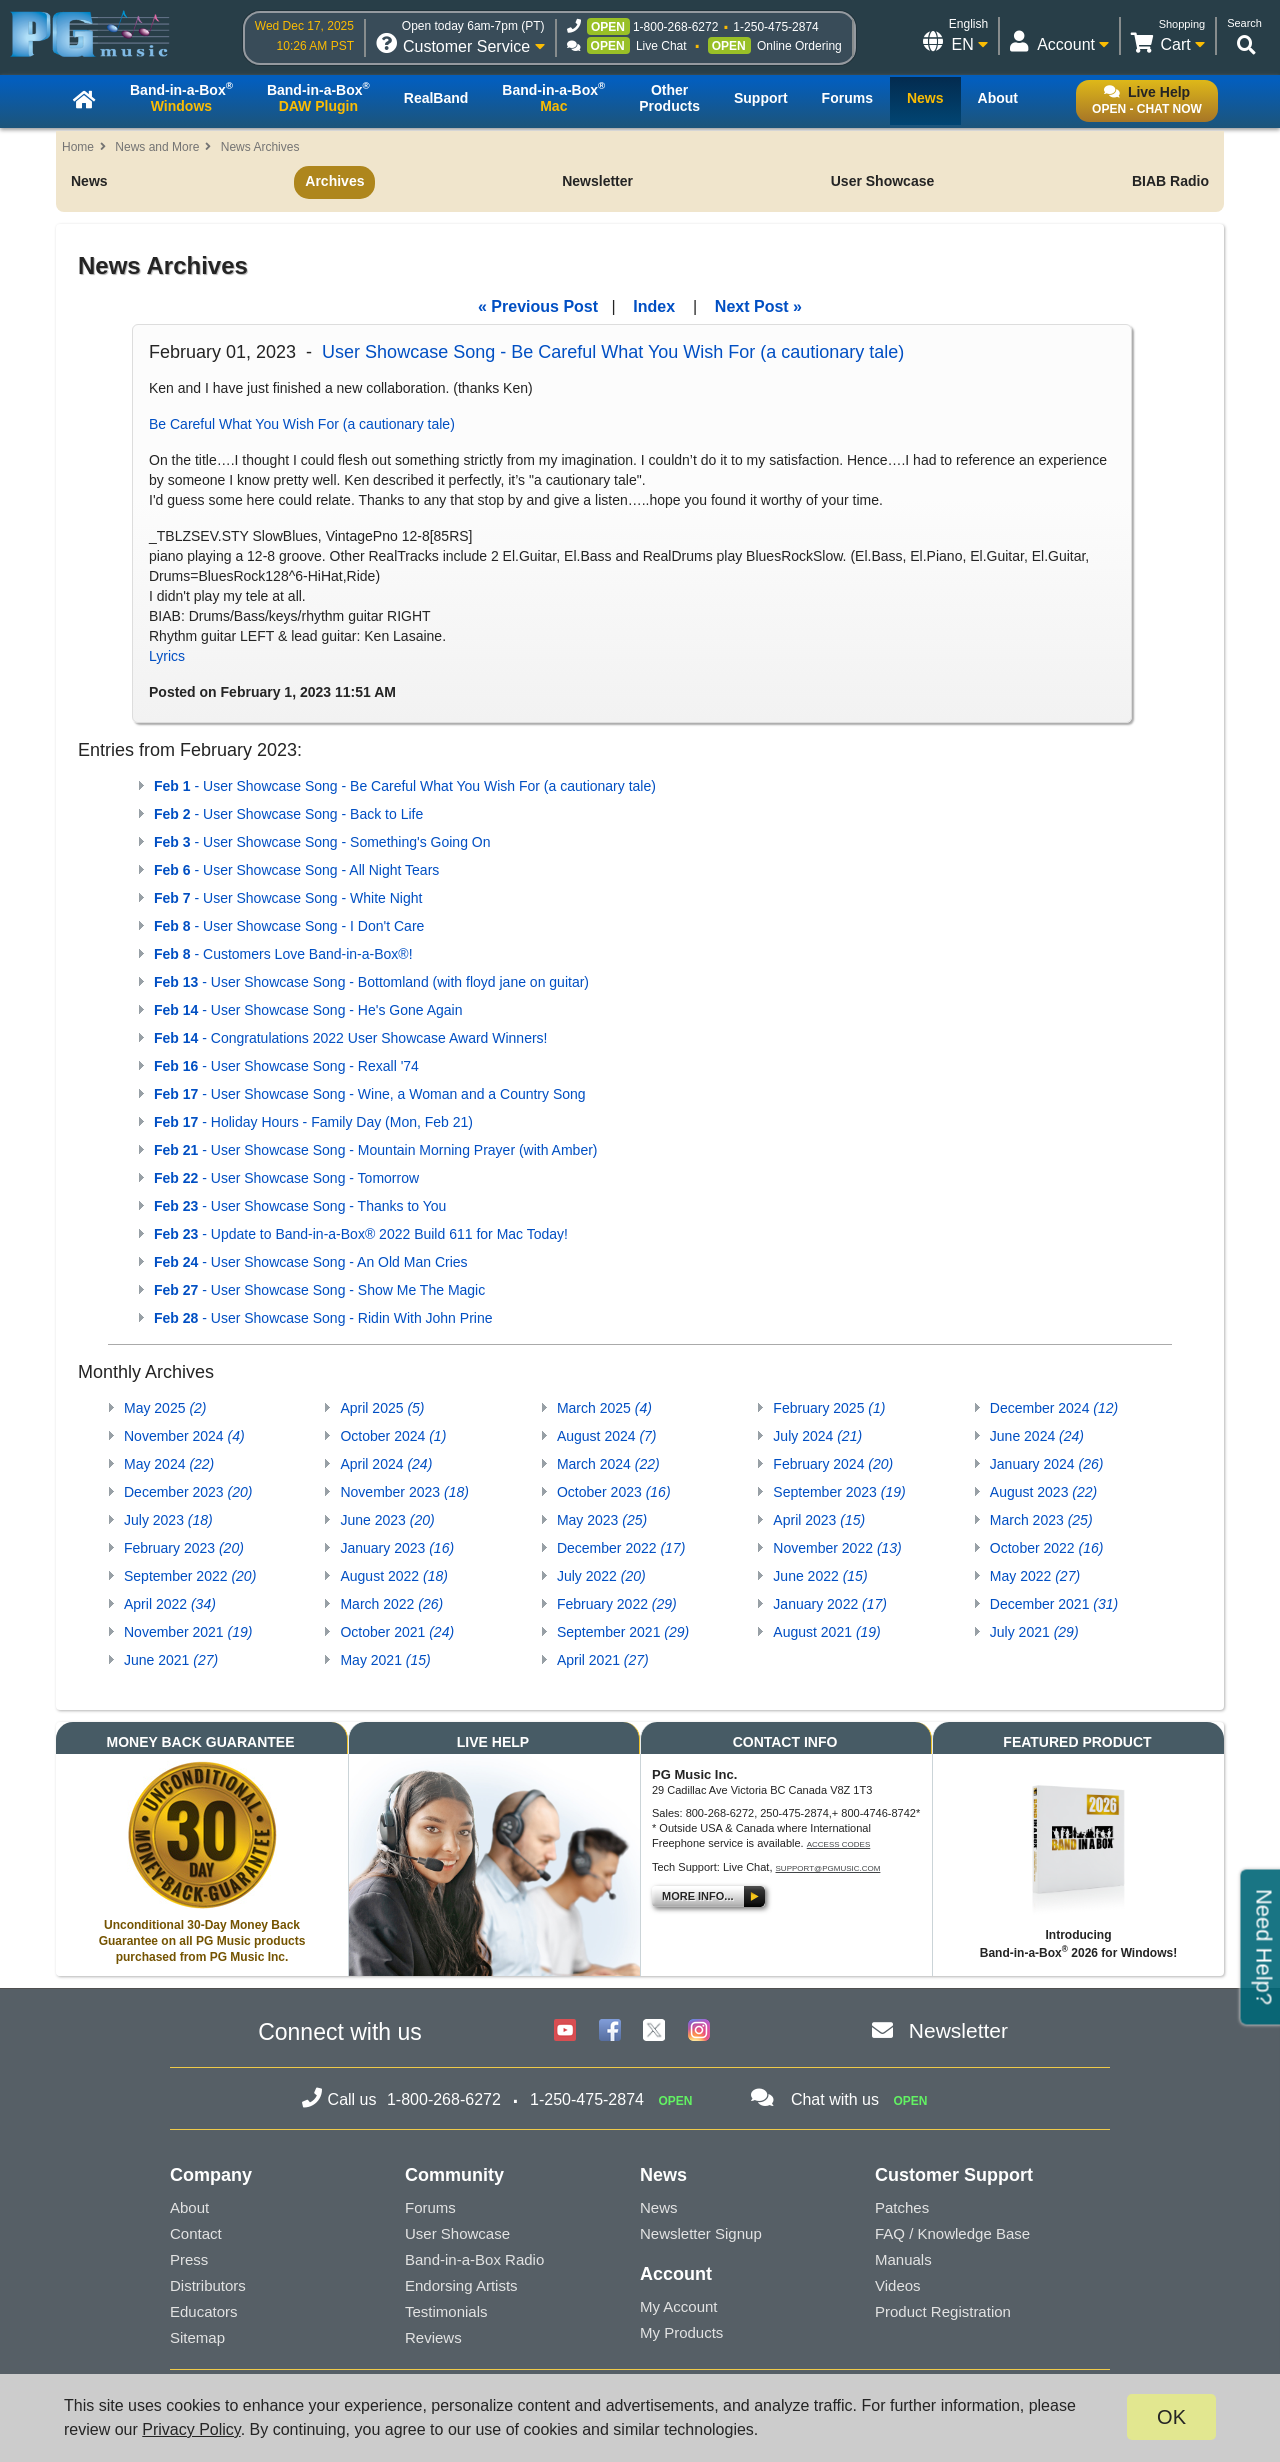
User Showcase (883, 181)
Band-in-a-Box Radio (474, 2259)
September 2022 (190, 1576)
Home (78, 147)
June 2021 (171, 1660)
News (89, 181)
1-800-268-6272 (675, 27)
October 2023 (614, 1492)
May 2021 (385, 1660)
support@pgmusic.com (828, 1868)
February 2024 (833, 1464)
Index (654, 306)
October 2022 (1047, 1548)
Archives (334, 181)
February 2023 (184, 1548)
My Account (679, 2306)
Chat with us (835, 2099)
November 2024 (184, 1436)
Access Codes (839, 1844)
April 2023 (819, 1520)
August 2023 (1043, 1492)
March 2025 (604, 1408)
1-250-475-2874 (775, 27)
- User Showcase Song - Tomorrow (286, 1178)
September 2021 (623, 1632)
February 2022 (617, 1604)
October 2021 (397, 1632)
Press (189, 2259)
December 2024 (1054, 1408)
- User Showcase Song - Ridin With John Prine (323, 1318)
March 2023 (1041, 1520)
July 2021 (1034, 1632)
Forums (430, 2207)
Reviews (433, 2337)
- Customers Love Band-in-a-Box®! (283, 954)
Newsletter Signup (701, 2233)
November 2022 (837, 1548)
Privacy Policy (191, 2429)
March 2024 (608, 1464)
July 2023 (168, 1520)
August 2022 (393, 1576)
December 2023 (188, 1492)
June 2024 (1037, 1436)
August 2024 (607, 1436)
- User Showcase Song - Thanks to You (300, 1206)
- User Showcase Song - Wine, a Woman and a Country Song (370, 1094)
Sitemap (197, 2337)
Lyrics (167, 656)
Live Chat (661, 46)
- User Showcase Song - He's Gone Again (308, 1010)
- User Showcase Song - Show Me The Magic (319, 1290)
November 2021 (188, 1632)
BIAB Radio (1170, 181)
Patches (902, 2207)
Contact (196, 2233)
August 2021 (826, 1632)
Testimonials (446, 2311)
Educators (204, 2311)
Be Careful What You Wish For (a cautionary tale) (302, 424)
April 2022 (170, 1604)
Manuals (903, 2259)
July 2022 (601, 1576)
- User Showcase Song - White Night (288, 898)
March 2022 (391, 1604)
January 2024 (1047, 1464)
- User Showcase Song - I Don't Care (289, 926)
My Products (681, 2332)
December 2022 (621, 1548)
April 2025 (382, 1408)
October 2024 (393, 1436)
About (189, 2207)
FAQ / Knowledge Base (952, 2233)
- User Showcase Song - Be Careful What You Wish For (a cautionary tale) (405, 786)
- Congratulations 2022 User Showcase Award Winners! (351, 1038)
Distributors (208, 2285)
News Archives (260, 147)
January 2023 (397, 1548)
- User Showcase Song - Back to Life (288, 814)
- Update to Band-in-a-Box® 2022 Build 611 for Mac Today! (361, 1234)
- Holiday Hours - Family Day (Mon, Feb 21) (313, 1122)
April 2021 (603, 1660)
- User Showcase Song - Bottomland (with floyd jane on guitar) (371, 982)
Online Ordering (799, 46)
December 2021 (1054, 1604)
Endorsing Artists (461, 2285)
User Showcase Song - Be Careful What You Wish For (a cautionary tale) (613, 352)
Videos (898, 2285)
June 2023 (387, 1520)
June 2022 (820, 1576)
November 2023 (404, 1492)
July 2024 (817, 1436)
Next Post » (758, 306)
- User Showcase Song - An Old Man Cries (311, 1262)
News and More (157, 147)
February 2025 (829, 1408)
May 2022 (1035, 1576)
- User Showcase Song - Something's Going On (322, 842)
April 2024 (386, 1464)
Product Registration (943, 2311)
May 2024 (169, 1464)
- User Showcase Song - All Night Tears (296, 870)
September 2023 (839, 1492)
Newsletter (597, 181)
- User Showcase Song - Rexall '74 (286, 1066)
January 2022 (830, 1604)
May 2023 (602, 1520)
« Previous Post (538, 306)
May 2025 (165, 1408)
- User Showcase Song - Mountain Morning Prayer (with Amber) (376, 1150)
